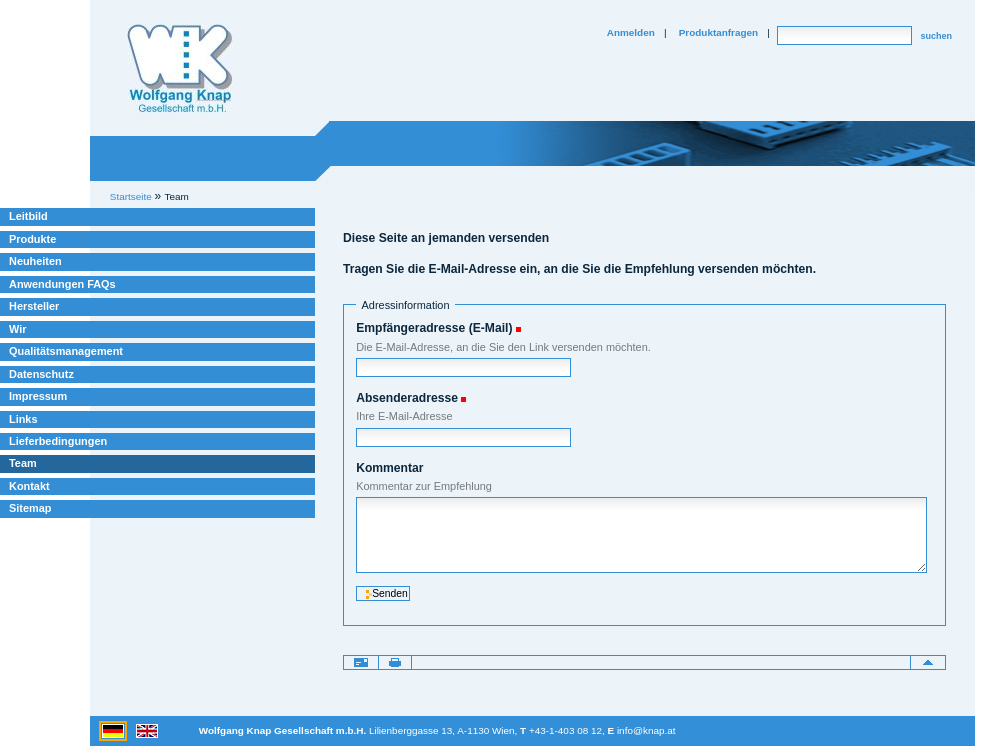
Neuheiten (35, 261)
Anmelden (631, 32)
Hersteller (34, 306)
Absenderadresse (407, 398)
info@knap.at (646, 730)
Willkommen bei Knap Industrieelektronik (180, 69)
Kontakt (29, 486)
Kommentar (389, 468)
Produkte (32, 239)
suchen (936, 36)
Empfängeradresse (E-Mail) (434, 328)
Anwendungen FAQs (62, 284)
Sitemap (30, 508)
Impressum (38, 396)
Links (23, 419)
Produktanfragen (718, 32)
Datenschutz (41, 374)
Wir (17, 329)
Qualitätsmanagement (66, 351)
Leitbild (28, 216)
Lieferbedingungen (58, 441)
